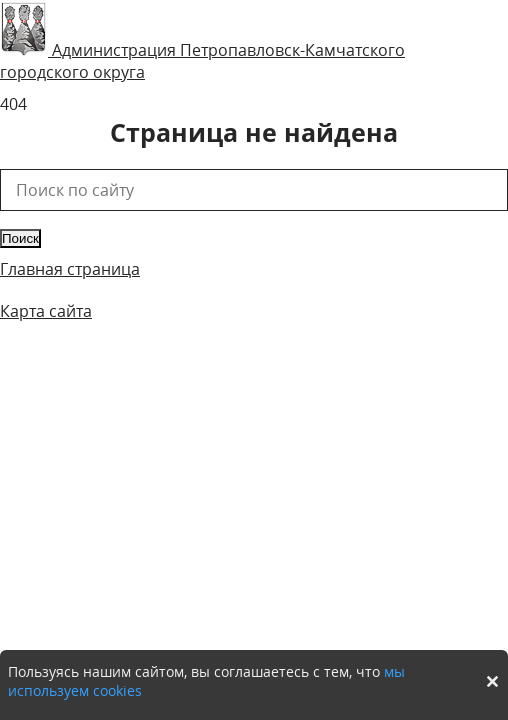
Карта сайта (46, 311)
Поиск (20, 238)
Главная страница (70, 269)
